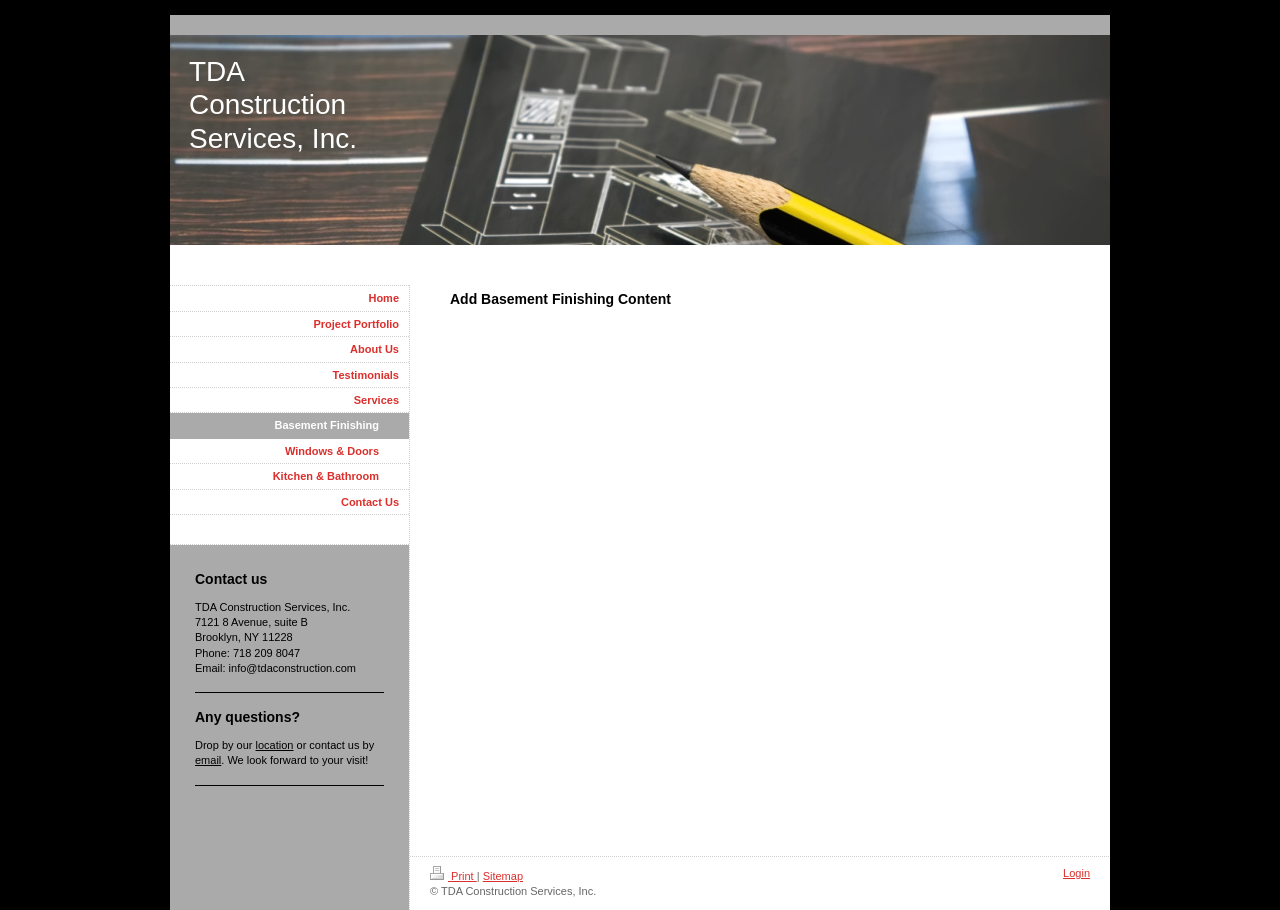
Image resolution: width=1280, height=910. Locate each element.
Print (453, 876)
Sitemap (503, 876)
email (208, 760)
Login (1076, 873)
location (275, 745)
